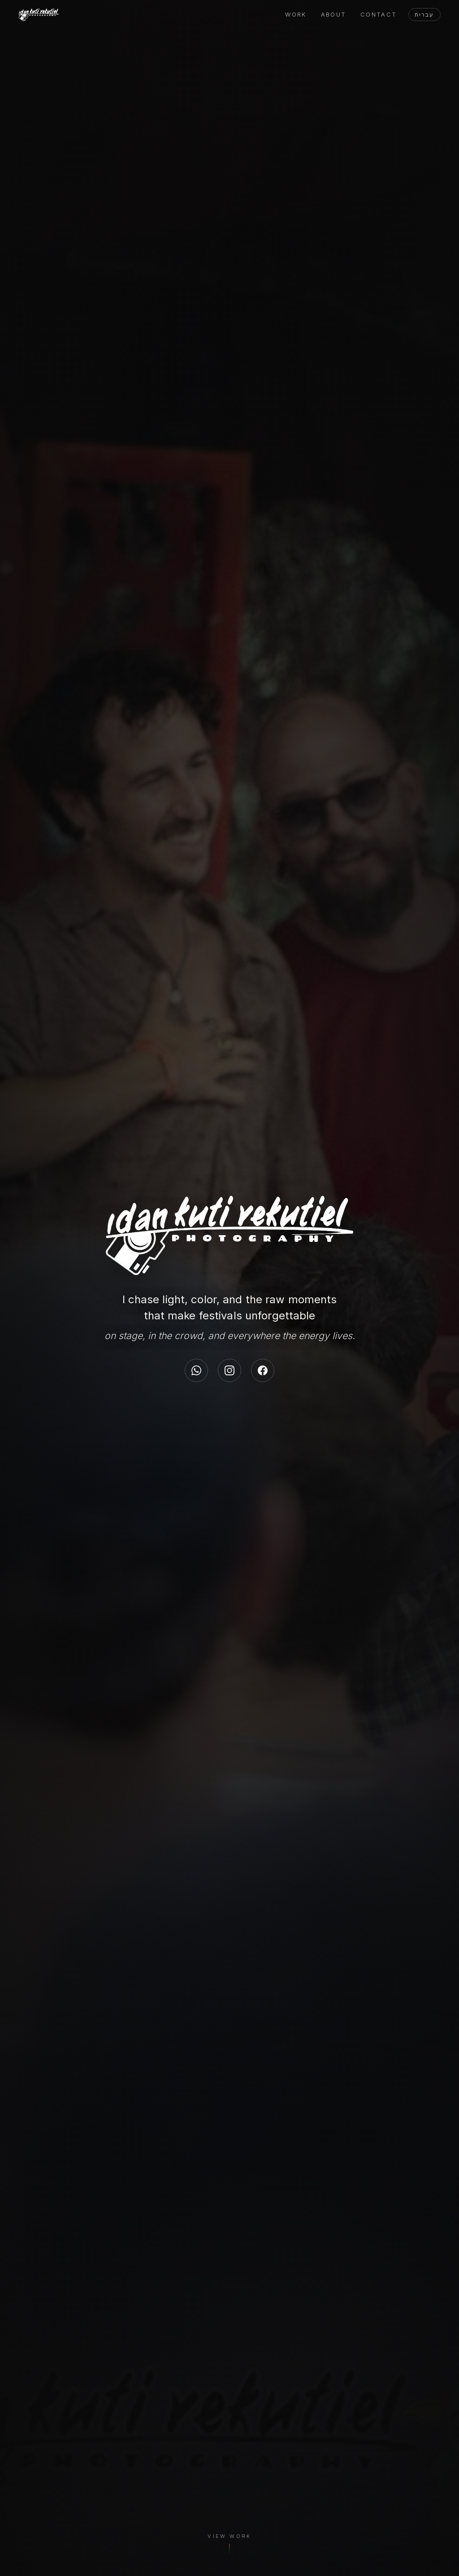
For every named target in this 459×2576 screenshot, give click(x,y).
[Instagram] (229, 1370)
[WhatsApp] (196, 1370)
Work (295, 14)
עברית (424, 14)
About (333, 14)
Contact (378, 14)
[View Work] (229, 2547)
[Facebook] (262, 1370)
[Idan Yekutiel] (38, 14)
